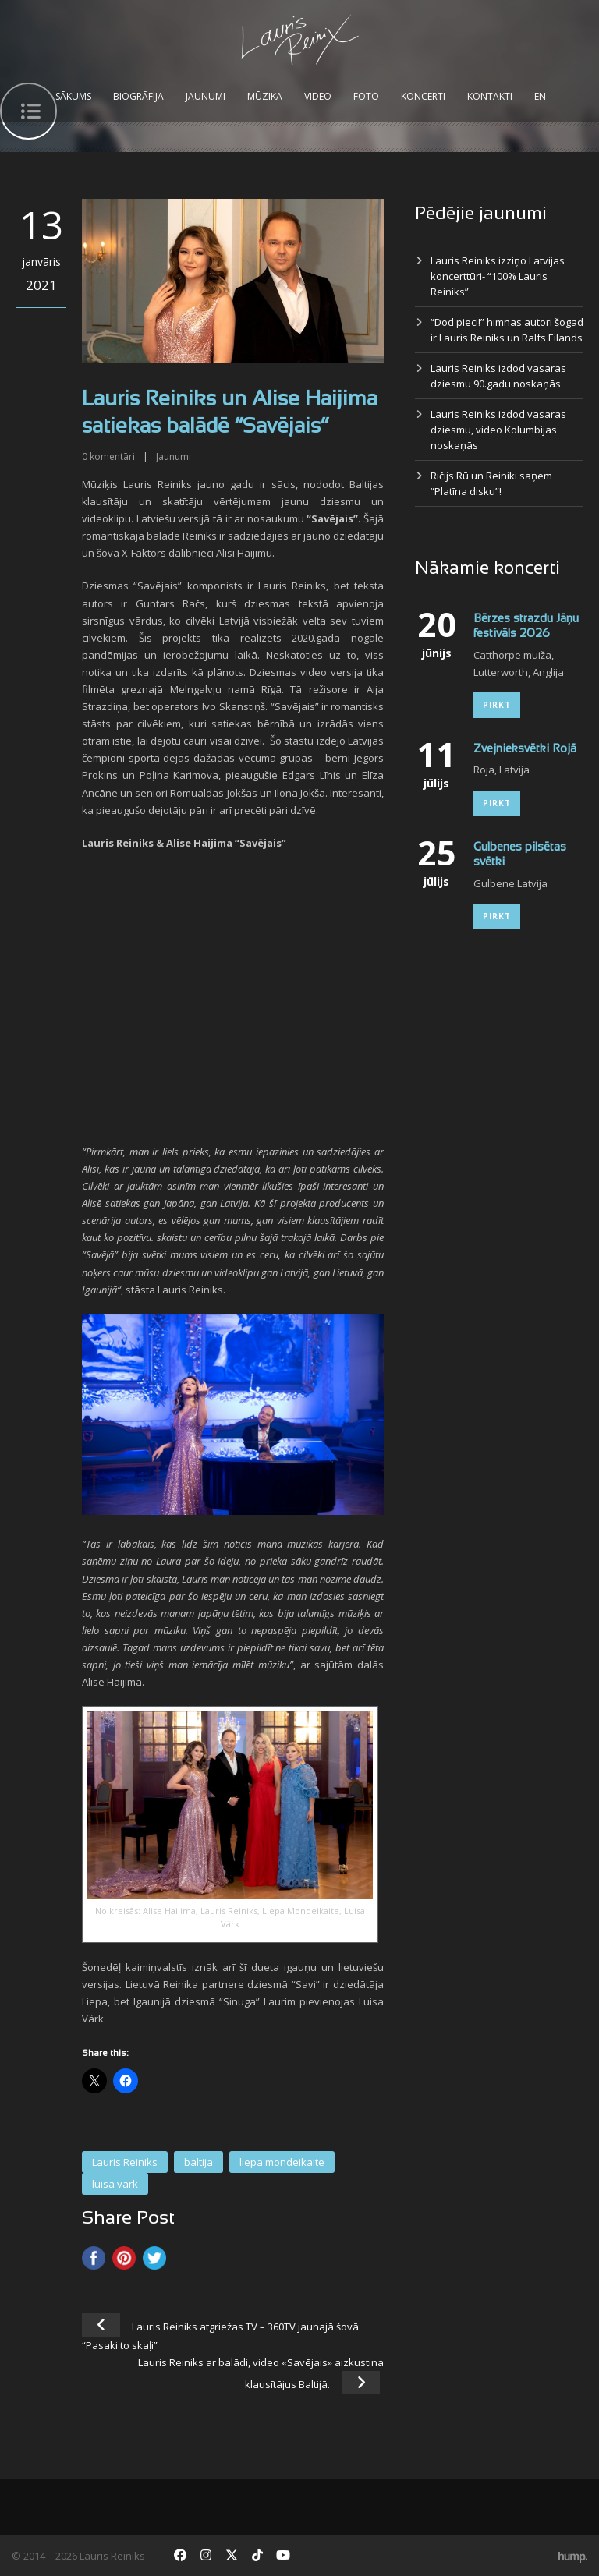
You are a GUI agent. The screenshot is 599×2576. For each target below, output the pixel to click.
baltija (198, 2162)
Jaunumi (205, 96)
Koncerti (423, 96)
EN (540, 96)
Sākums (73, 96)
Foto (366, 96)
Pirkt (497, 704)
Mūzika (264, 96)
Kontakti (489, 96)
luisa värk (115, 2184)
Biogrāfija (138, 96)
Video (317, 96)
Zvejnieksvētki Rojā (524, 749)
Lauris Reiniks (125, 2162)
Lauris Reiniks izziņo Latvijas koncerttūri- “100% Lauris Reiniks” (498, 276)
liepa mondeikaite (281, 2162)
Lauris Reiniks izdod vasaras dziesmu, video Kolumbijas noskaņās (498, 429)
